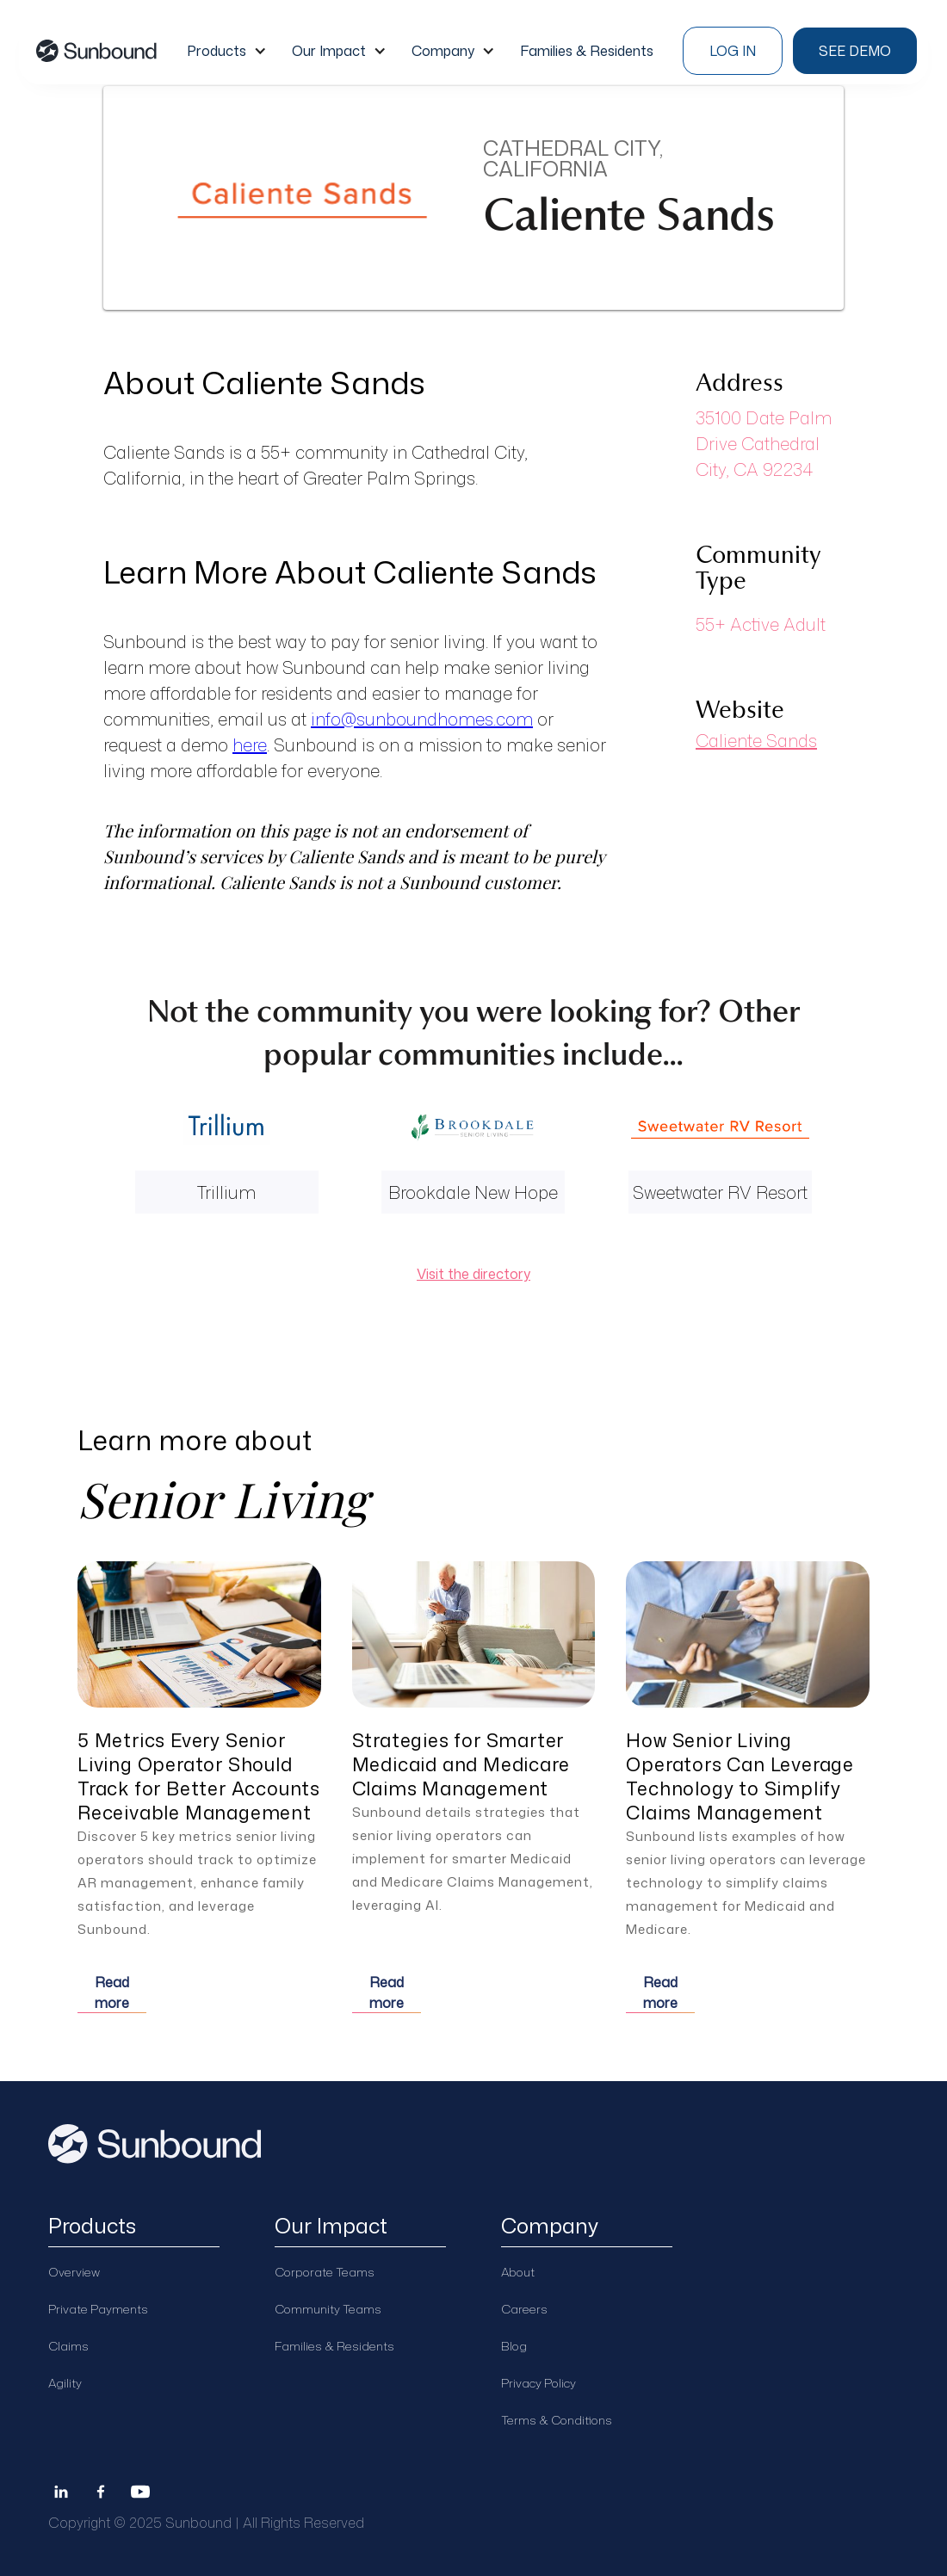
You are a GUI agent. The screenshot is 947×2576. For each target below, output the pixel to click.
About (518, 2272)
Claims (68, 2346)
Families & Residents (334, 2346)
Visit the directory (473, 1273)
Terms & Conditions (556, 2420)
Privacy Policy (538, 2383)
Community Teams (328, 2309)
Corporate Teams (324, 2272)
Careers (524, 2309)
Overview (74, 2272)
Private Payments (98, 2309)
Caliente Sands (756, 740)
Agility (65, 2383)
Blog (514, 2346)
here (249, 744)
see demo (855, 50)
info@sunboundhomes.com (422, 719)
